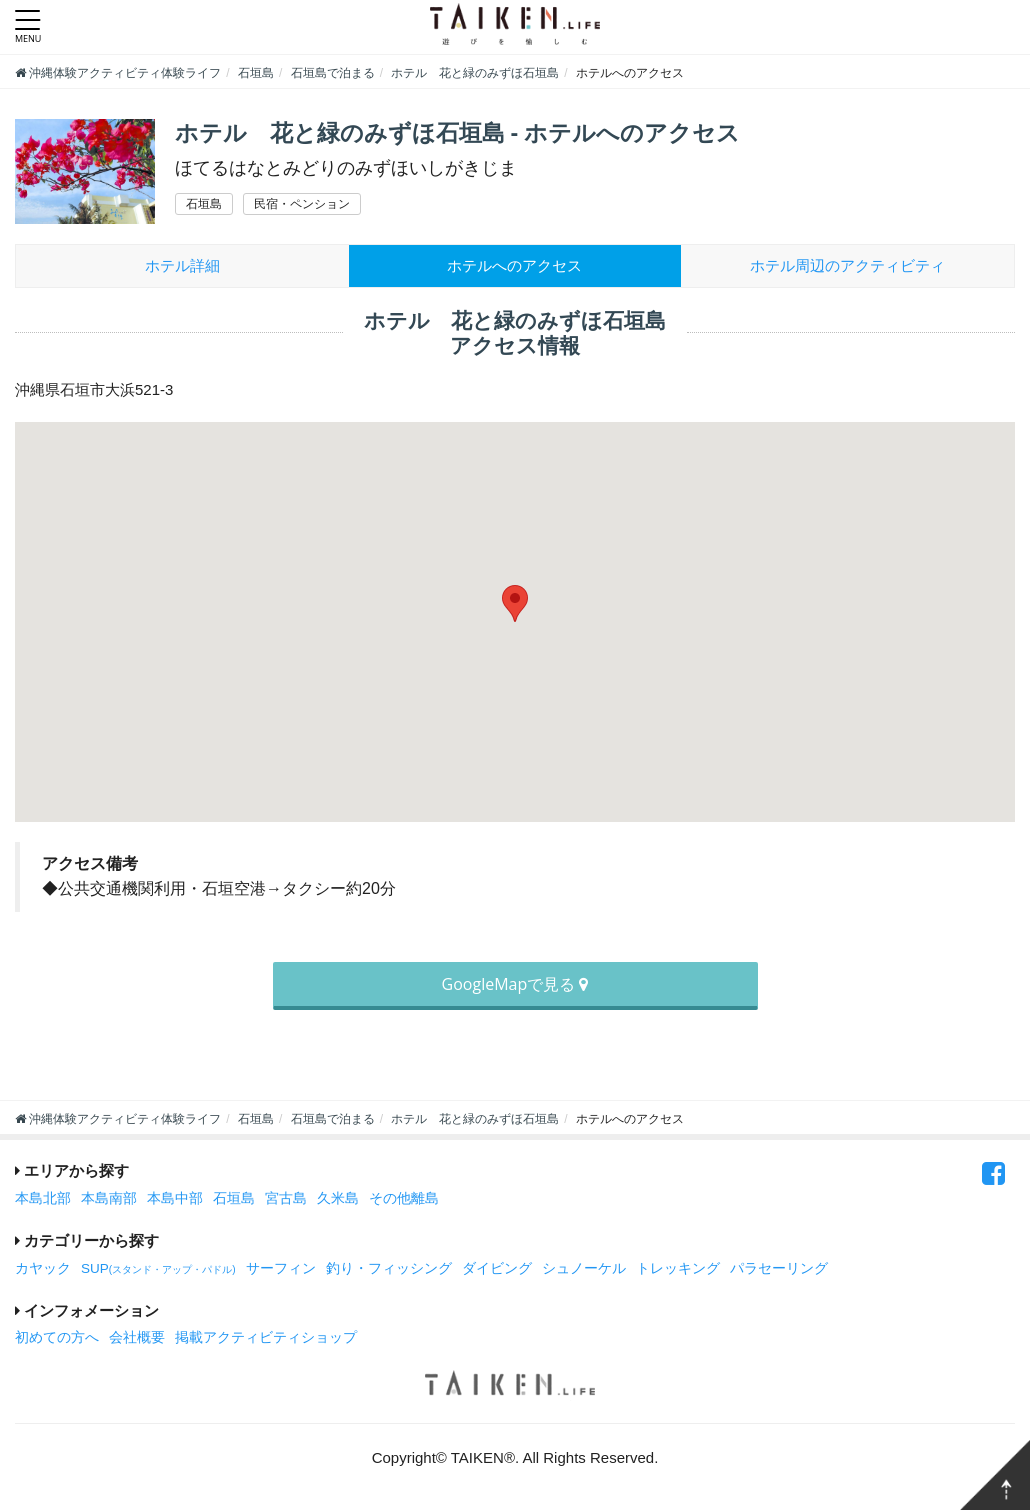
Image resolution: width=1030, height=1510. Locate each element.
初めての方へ (57, 1337)
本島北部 (43, 1198)
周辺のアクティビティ (847, 265)
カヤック (43, 1268)
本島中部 (175, 1198)
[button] (515, 603)
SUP (158, 1268)
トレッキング (678, 1268)
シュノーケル (584, 1268)
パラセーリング (779, 1268)
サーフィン (281, 1268)
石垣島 (234, 1198)
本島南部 (109, 1198)
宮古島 (286, 1198)
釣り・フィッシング (389, 1268)
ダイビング (497, 1268)
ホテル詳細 (182, 265)
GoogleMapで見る (515, 984)
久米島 (338, 1198)
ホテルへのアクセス (514, 265)
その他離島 (404, 1198)
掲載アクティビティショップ (266, 1337)
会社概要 (137, 1337)
